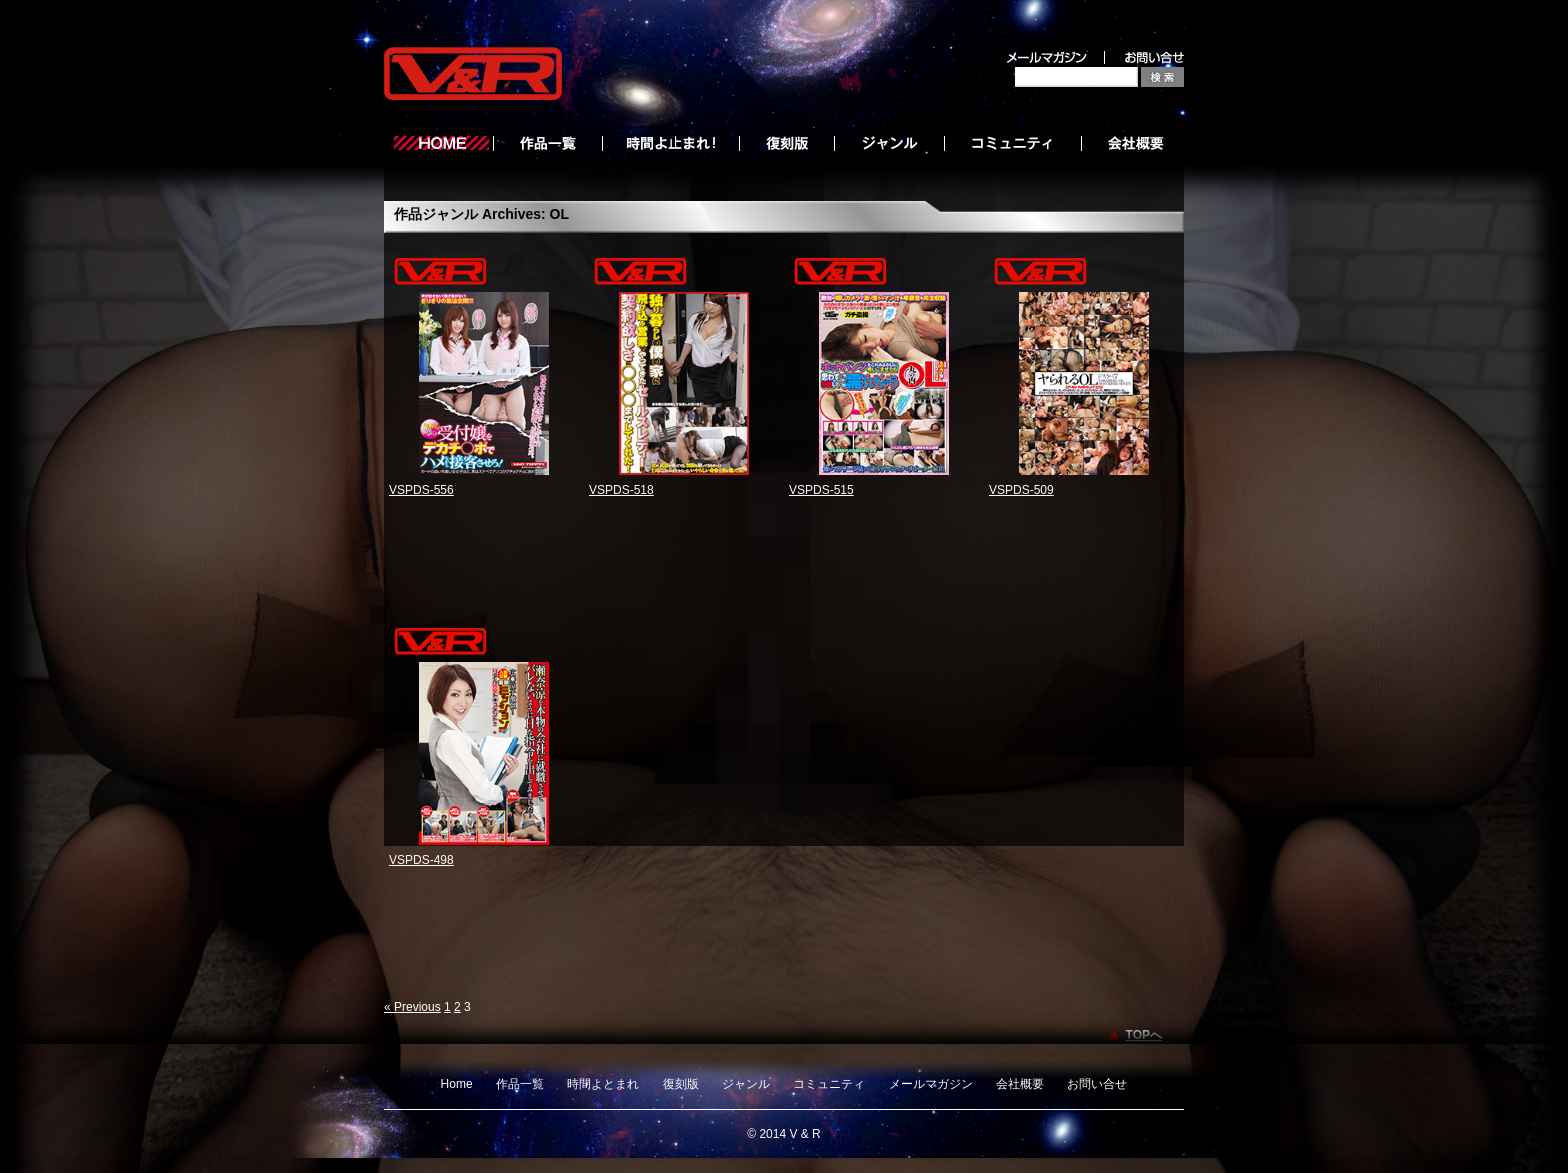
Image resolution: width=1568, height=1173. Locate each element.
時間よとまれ (603, 1084)
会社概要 (1020, 1084)
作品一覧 (520, 1084)
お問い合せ (1097, 1084)
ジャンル (746, 1084)
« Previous (412, 1007)
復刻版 (681, 1084)
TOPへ (1144, 1035)
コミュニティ (829, 1084)
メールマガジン (931, 1084)
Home (457, 1084)
